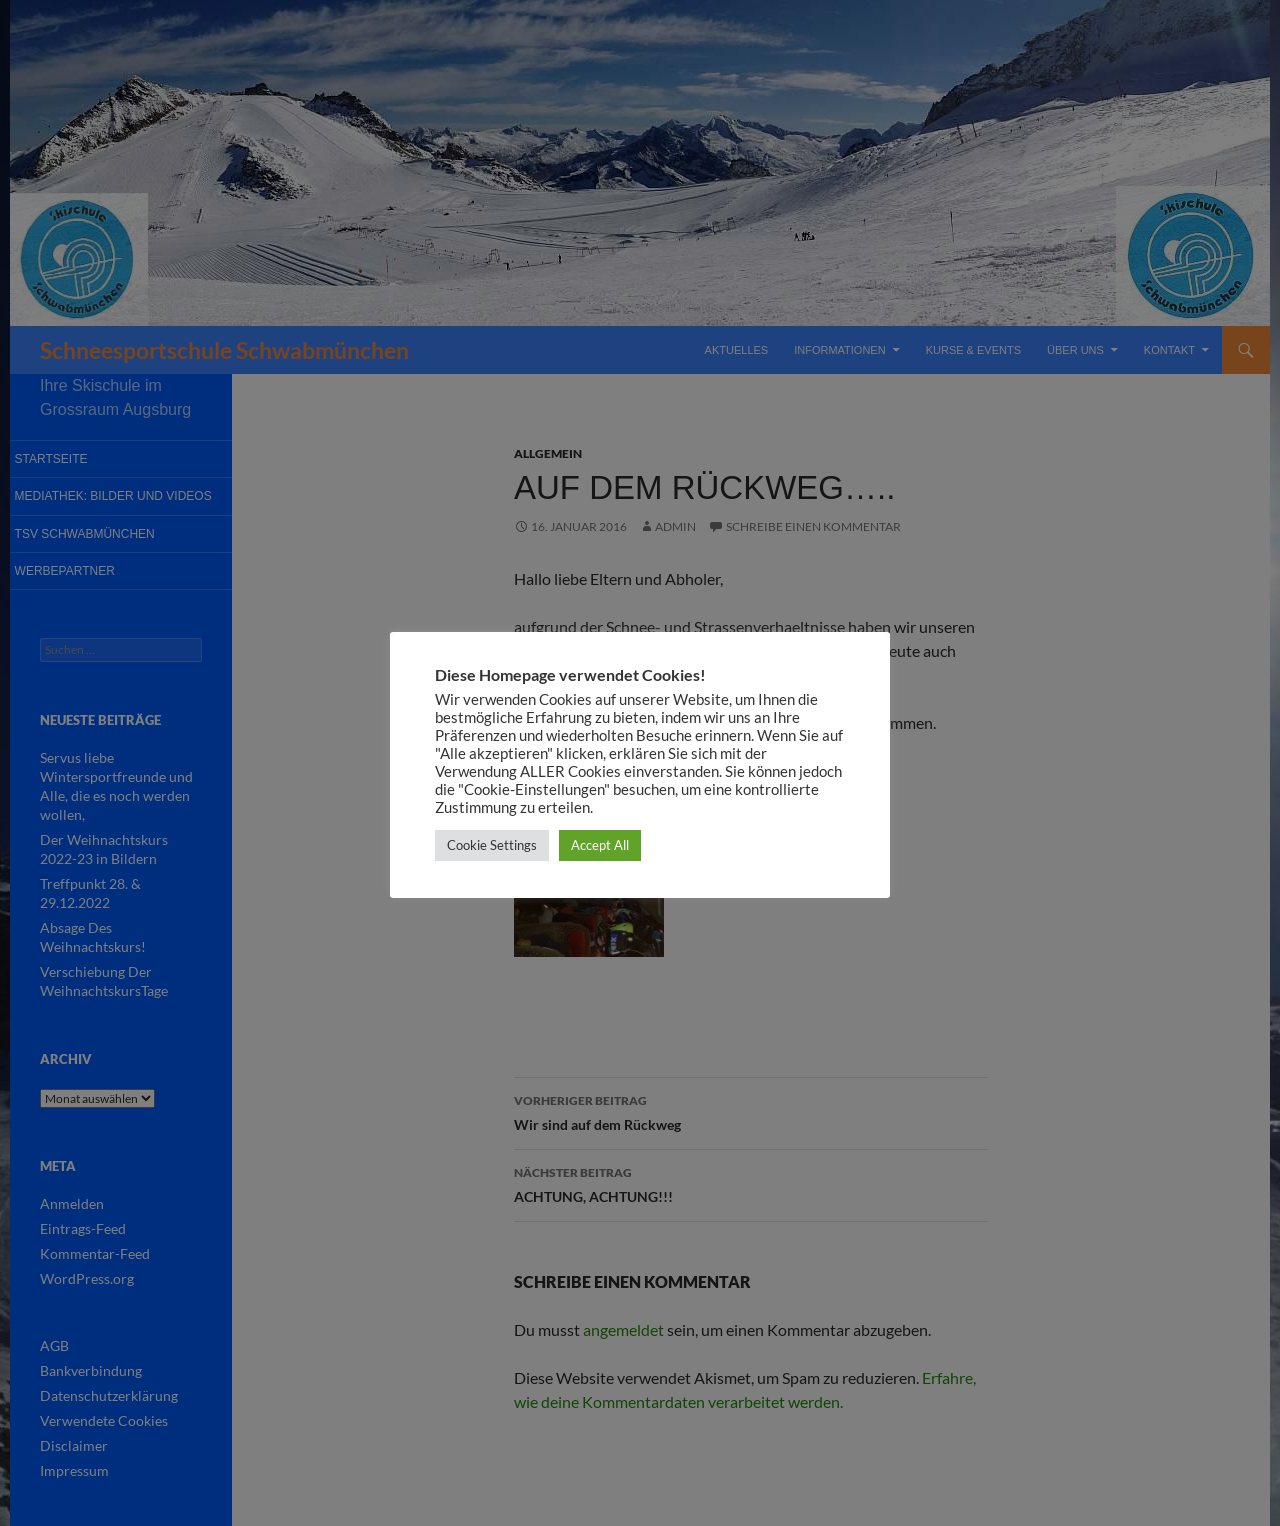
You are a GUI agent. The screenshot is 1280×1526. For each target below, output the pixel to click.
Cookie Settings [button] (492, 845)
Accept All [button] (600, 845)
